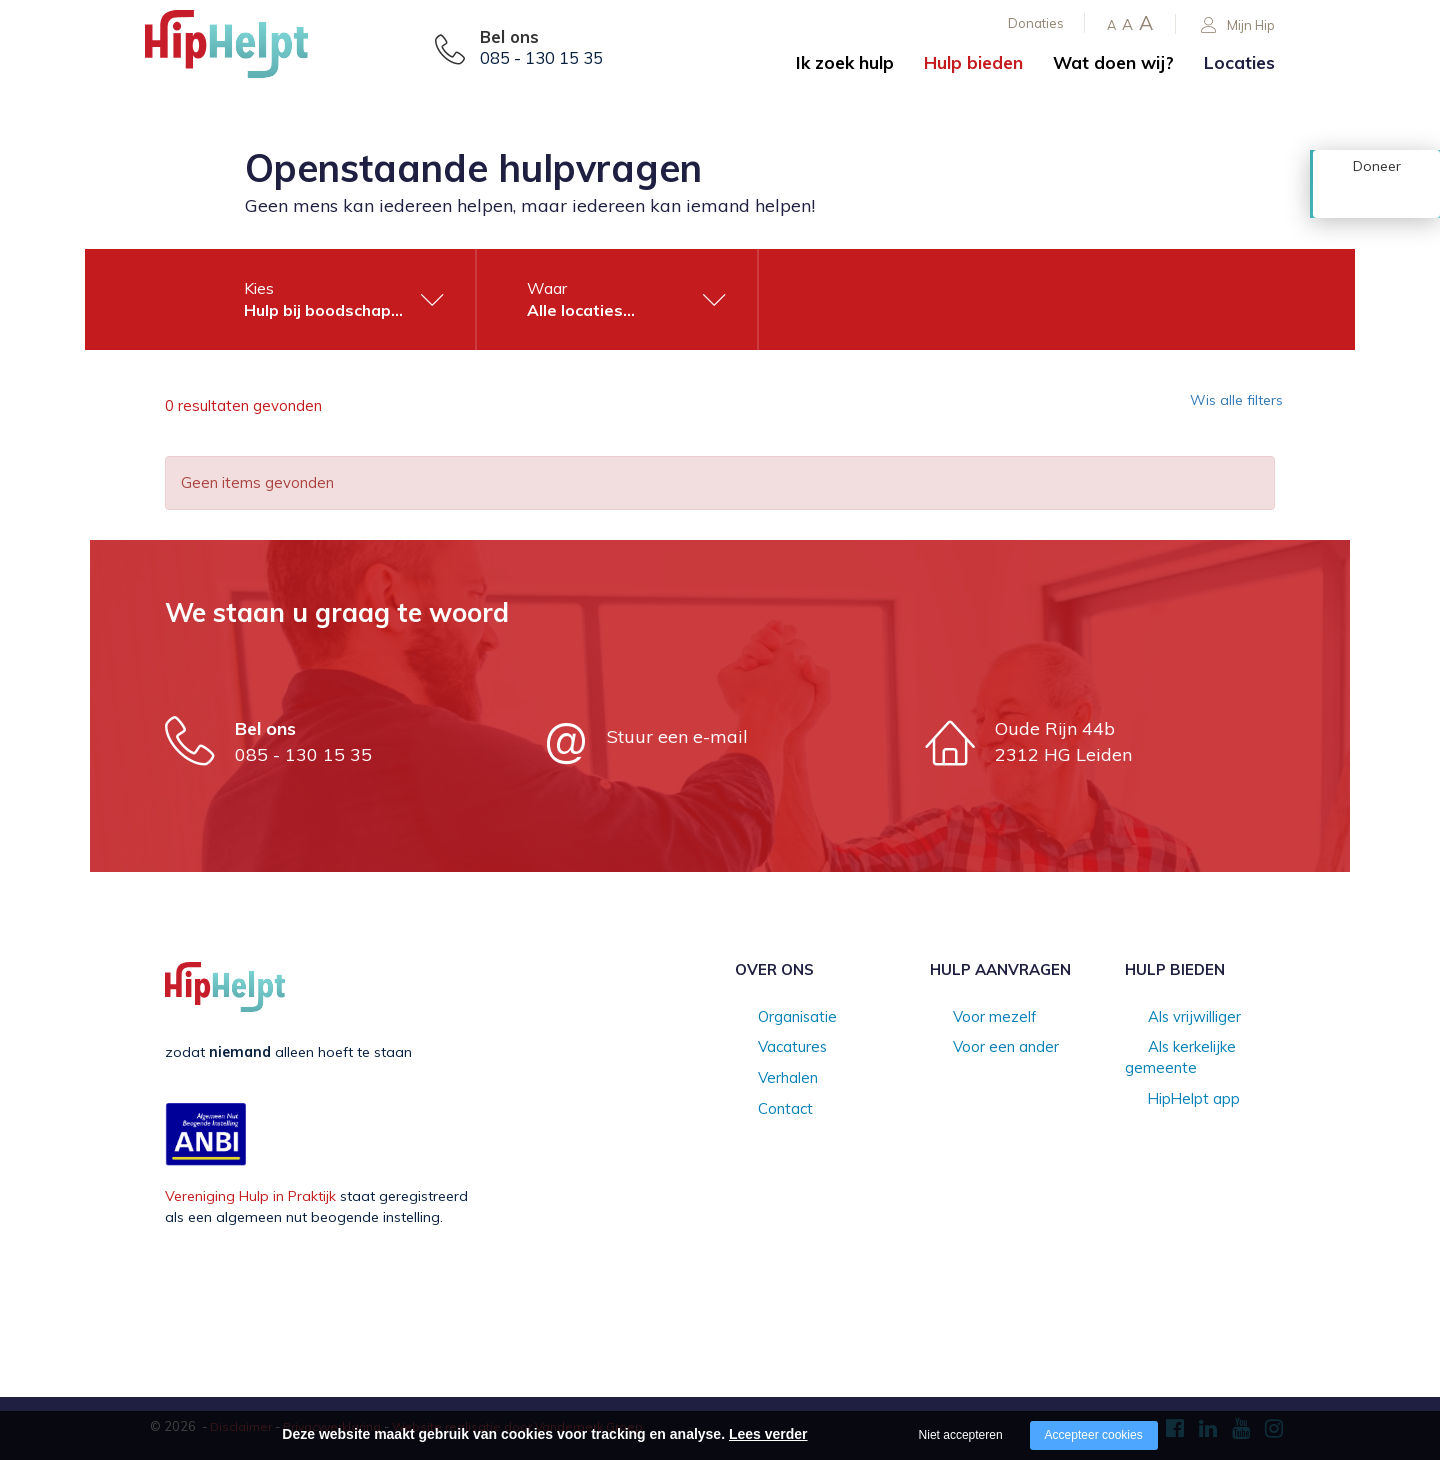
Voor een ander (981, 1049)
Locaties (1239, 62)
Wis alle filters (1224, 406)
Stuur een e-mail (677, 736)
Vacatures (768, 1049)
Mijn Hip (1238, 25)
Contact (761, 1112)
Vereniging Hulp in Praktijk (250, 1196)
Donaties (1036, 23)
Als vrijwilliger (1169, 1018)
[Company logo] (245, 50)
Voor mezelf (970, 1018)
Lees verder (768, 1434)
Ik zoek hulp (845, 62)
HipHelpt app (1169, 1080)
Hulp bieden (973, 62)
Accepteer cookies (1094, 1435)
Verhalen (764, 1080)
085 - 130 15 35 (541, 58)
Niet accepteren (961, 1435)
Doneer (1377, 197)
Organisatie (773, 1018)
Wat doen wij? (1113, 62)
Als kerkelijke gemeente (1202, 1049)
